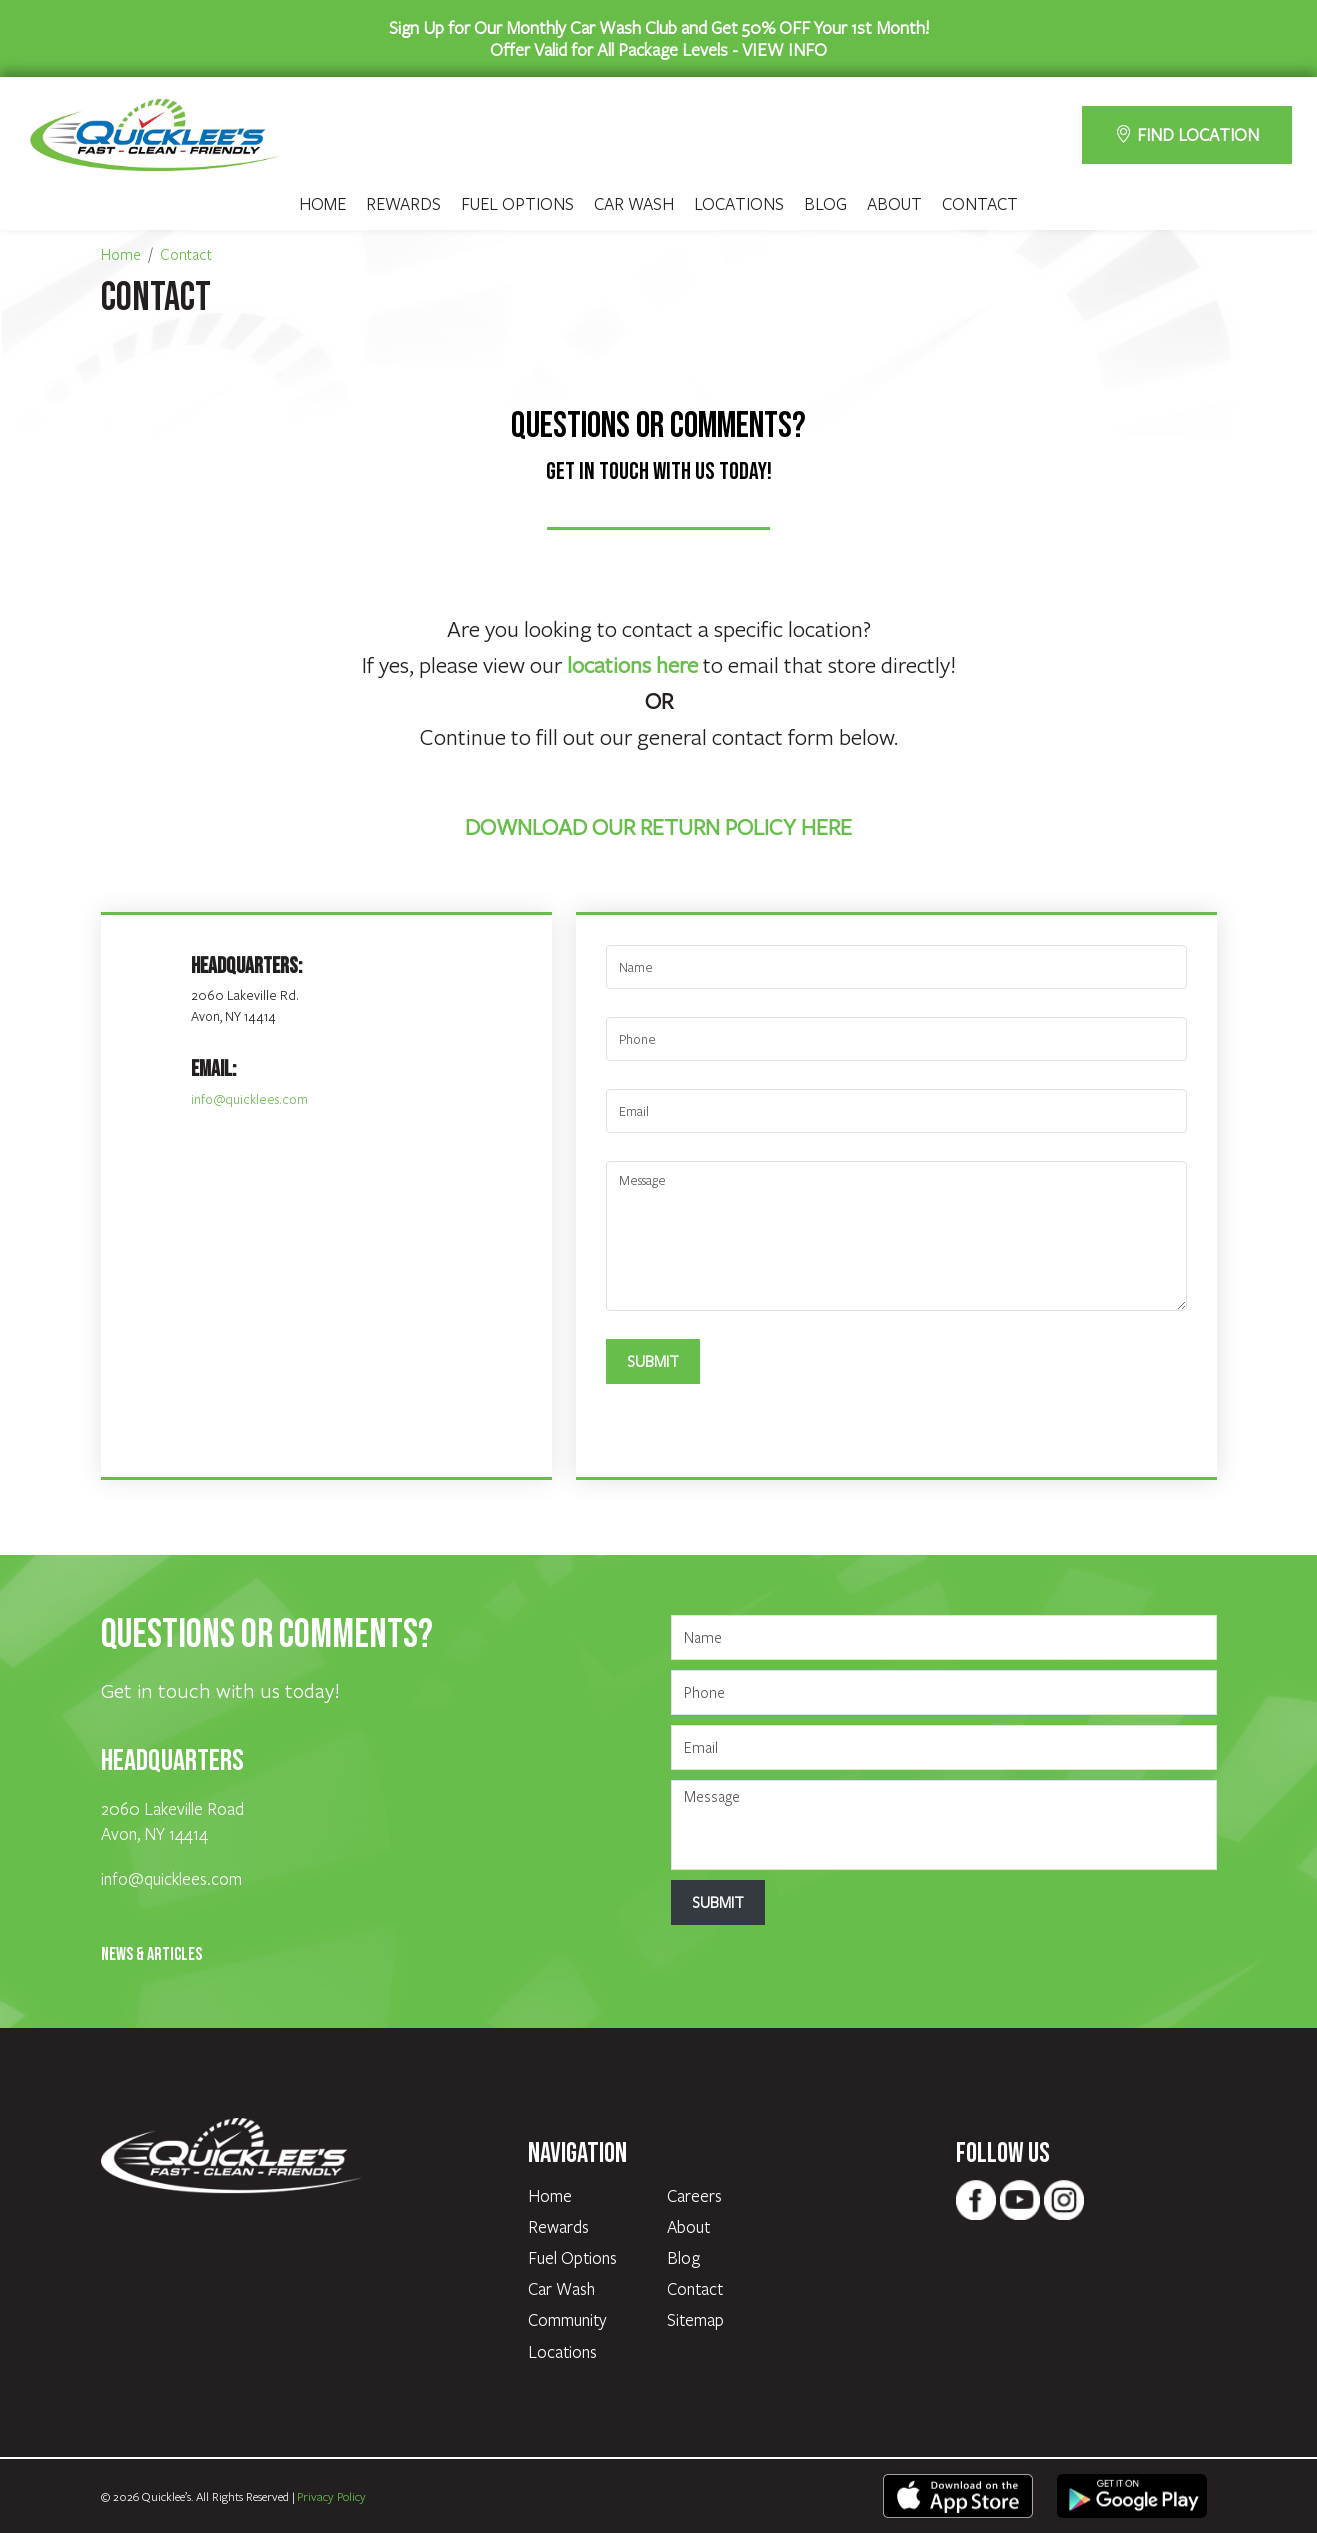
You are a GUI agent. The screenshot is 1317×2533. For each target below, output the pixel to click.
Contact (980, 204)
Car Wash (634, 204)
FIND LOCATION (1187, 134)
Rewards (403, 204)
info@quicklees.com (249, 1099)
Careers (694, 2195)
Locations (739, 204)
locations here (632, 664)
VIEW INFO (784, 49)
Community (567, 2319)
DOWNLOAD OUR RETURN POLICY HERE (658, 826)
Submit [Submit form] (653, 1361)
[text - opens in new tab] (958, 2494)
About (894, 204)
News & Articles (151, 1954)
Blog (825, 204)
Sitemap (695, 2319)
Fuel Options (517, 204)
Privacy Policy (331, 2496)
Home (322, 204)
